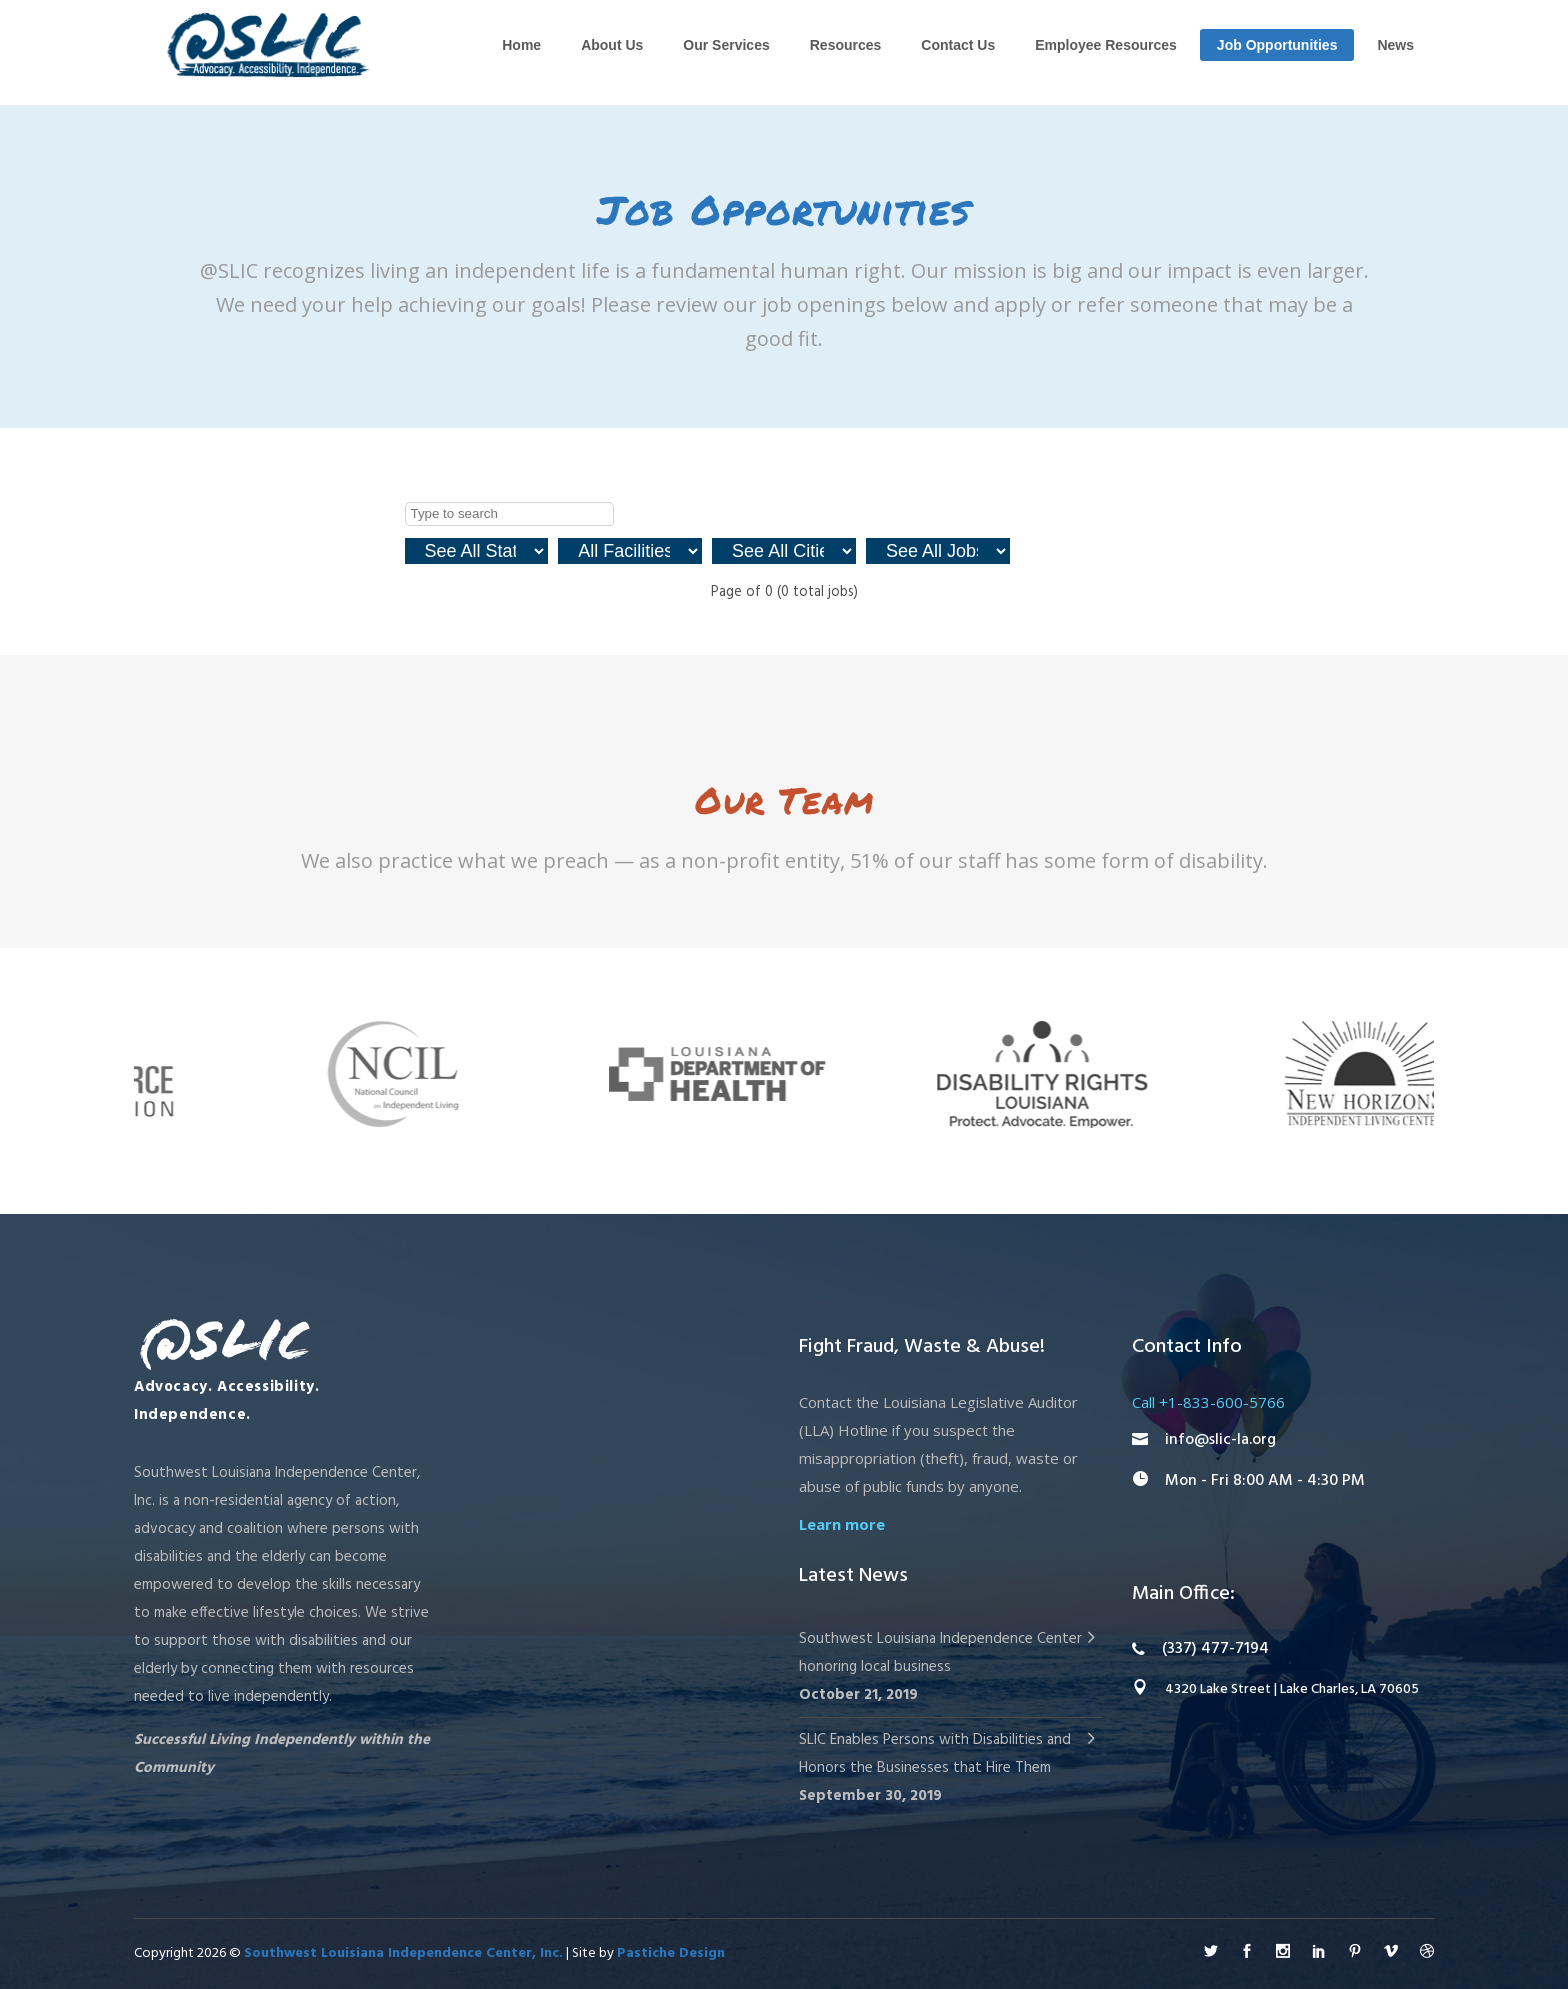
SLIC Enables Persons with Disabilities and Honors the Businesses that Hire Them (935, 1754)
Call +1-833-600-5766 (1208, 1402)
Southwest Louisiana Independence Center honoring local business (940, 1653)
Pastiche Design (671, 1953)
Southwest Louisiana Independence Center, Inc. (403, 1953)
